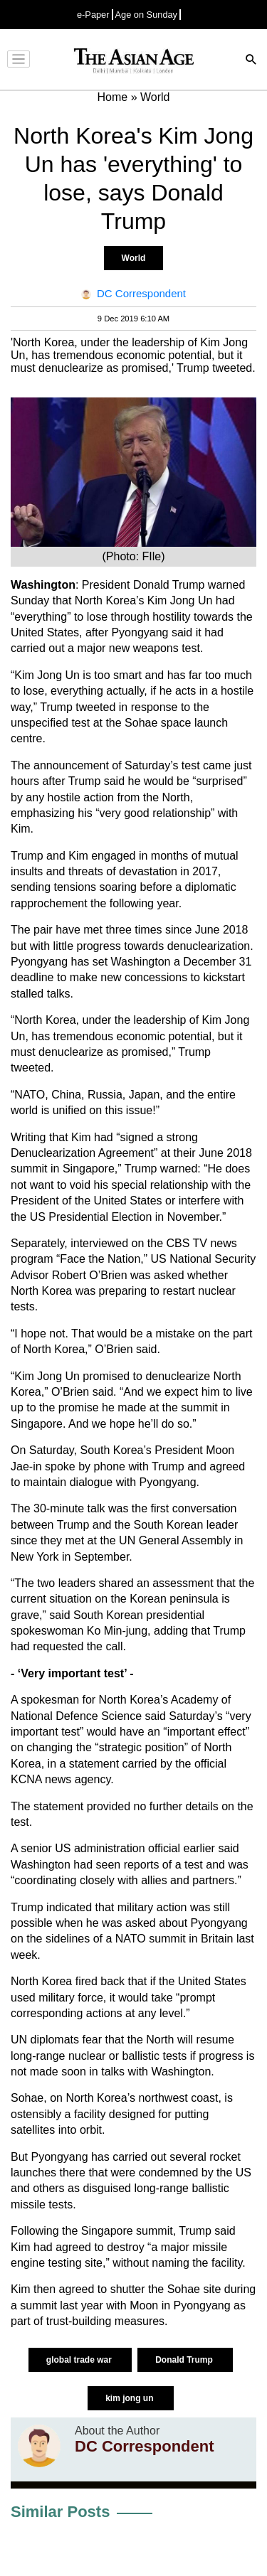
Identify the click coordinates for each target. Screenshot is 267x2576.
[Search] (251, 61)
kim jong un (130, 2398)
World (134, 258)
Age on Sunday (146, 14)
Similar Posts (60, 2512)
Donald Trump (185, 2360)
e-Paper (93, 14)
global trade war (80, 2360)
